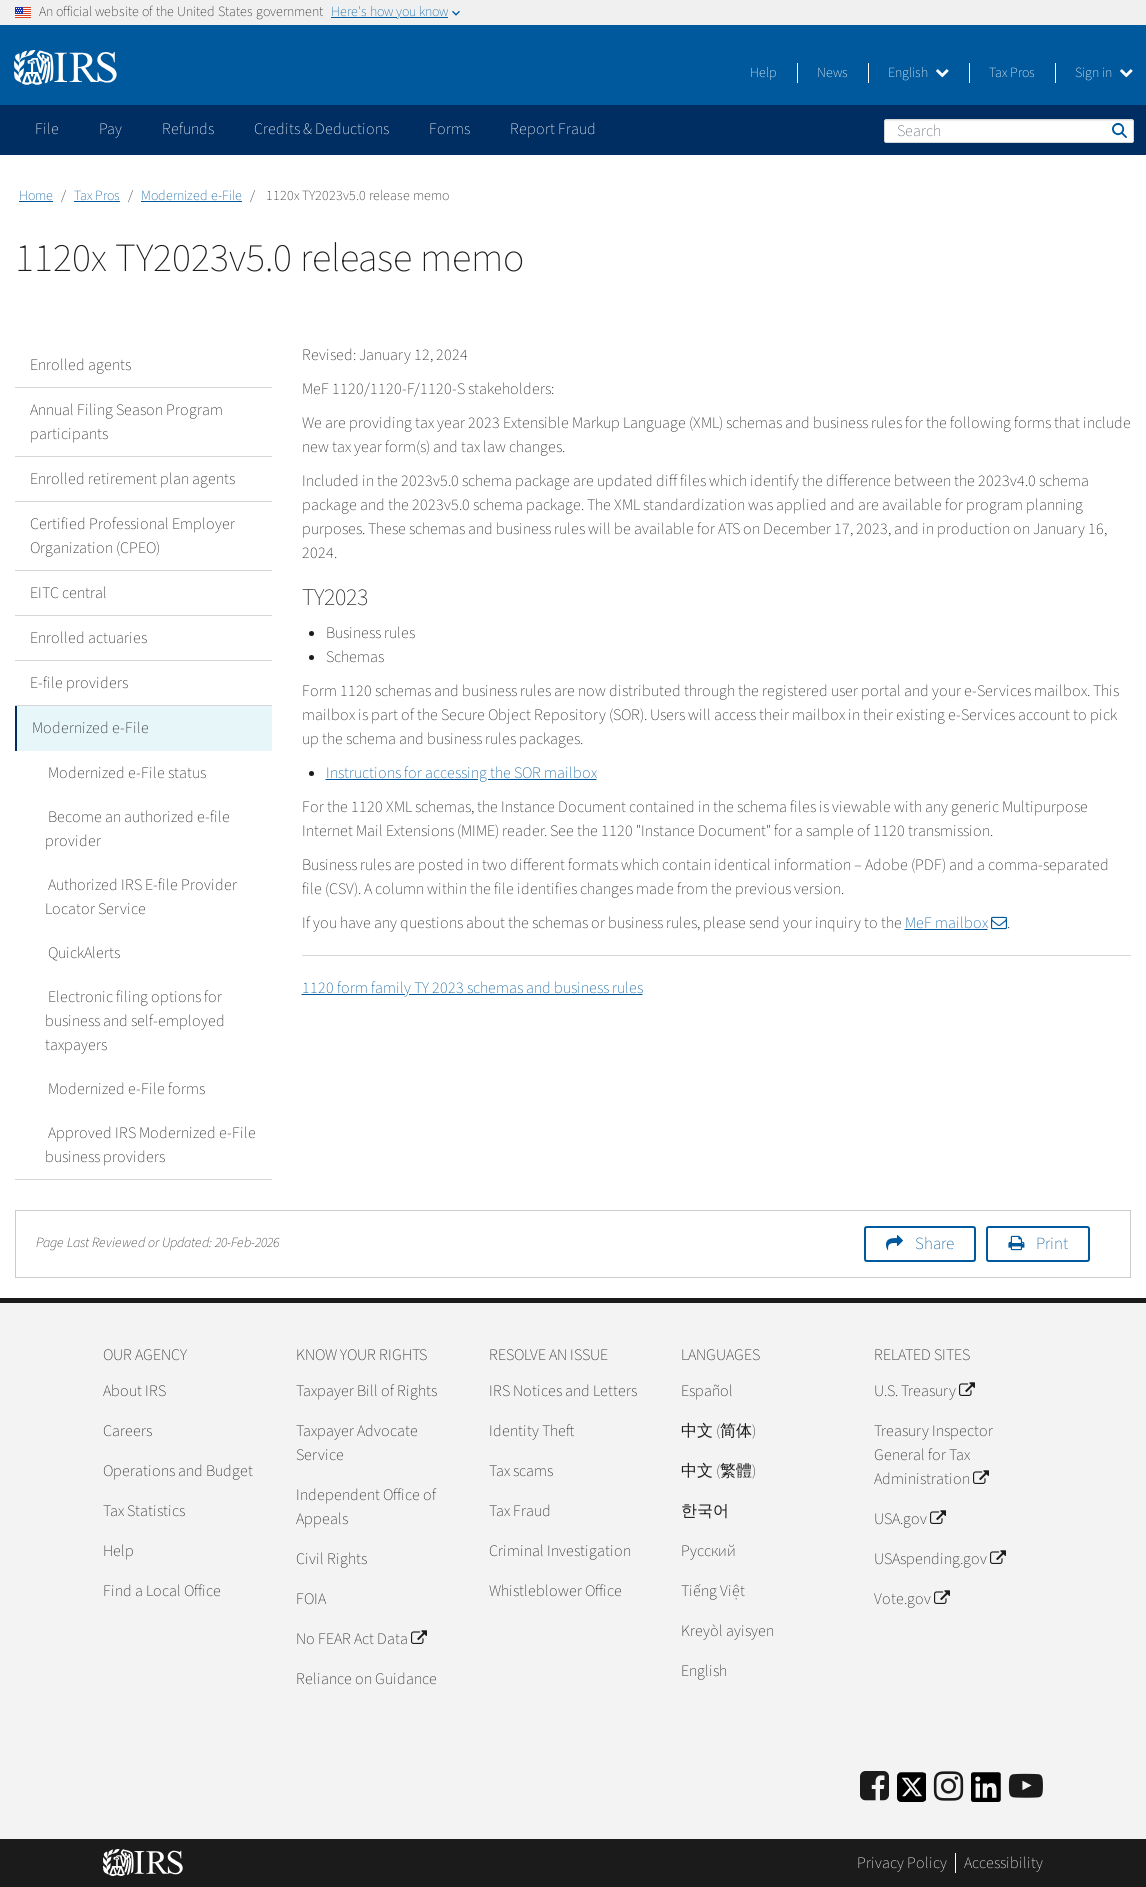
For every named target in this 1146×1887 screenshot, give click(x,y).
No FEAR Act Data (361, 1638)
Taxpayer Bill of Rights (366, 1390)
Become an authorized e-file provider (136, 828)
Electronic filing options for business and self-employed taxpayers (135, 1020)
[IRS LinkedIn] (986, 1792)
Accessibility (1003, 1862)
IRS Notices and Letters (563, 1390)
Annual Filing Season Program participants (126, 422)
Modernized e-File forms (123, 1088)
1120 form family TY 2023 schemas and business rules (472, 988)
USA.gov (909, 1518)
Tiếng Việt (713, 1590)
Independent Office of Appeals (366, 1506)
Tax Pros (1012, 73)
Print (1052, 1243)
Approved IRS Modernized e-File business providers (149, 1144)
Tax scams (521, 1470)
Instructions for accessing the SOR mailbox (461, 773)
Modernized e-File (191, 196)
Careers (127, 1430)
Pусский (708, 1550)
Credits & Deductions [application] (321, 129)
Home (36, 196)
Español (707, 1390)
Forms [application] (449, 129)
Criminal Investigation (560, 1550)
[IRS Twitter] (912, 1792)
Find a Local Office (162, 1590)
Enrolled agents (80, 365)
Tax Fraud (520, 1510)
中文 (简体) (718, 1430)
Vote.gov (911, 1598)
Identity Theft (531, 1430)
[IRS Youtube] (1026, 1786)
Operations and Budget (178, 1470)
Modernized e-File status (124, 772)
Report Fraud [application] (553, 129)
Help (763, 73)
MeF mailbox (956, 923)
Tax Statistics (144, 1510)
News (832, 73)
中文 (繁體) (718, 1470)
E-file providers (79, 683)
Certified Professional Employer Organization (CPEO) (132, 536)
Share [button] (934, 1243)
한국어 (705, 1510)
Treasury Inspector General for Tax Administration (933, 1454)
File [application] (47, 129)
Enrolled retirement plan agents (132, 479)
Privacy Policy (902, 1862)
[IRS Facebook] (874, 1786)
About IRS (134, 1390)
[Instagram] (948, 1786)
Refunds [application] (188, 129)
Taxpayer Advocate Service (357, 1442)
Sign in (1104, 73)
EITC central (68, 593)
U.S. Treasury (924, 1390)
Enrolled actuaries (88, 638)
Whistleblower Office (555, 1590)
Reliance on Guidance (366, 1678)
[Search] (1009, 131)
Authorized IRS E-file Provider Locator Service (139, 896)
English (918, 73)
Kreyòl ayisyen (727, 1630)
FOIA (311, 1598)
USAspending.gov (939, 1558)
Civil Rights (331, 1558)
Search (1118, 130)
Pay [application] (110, 129)
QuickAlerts (81, 952)
